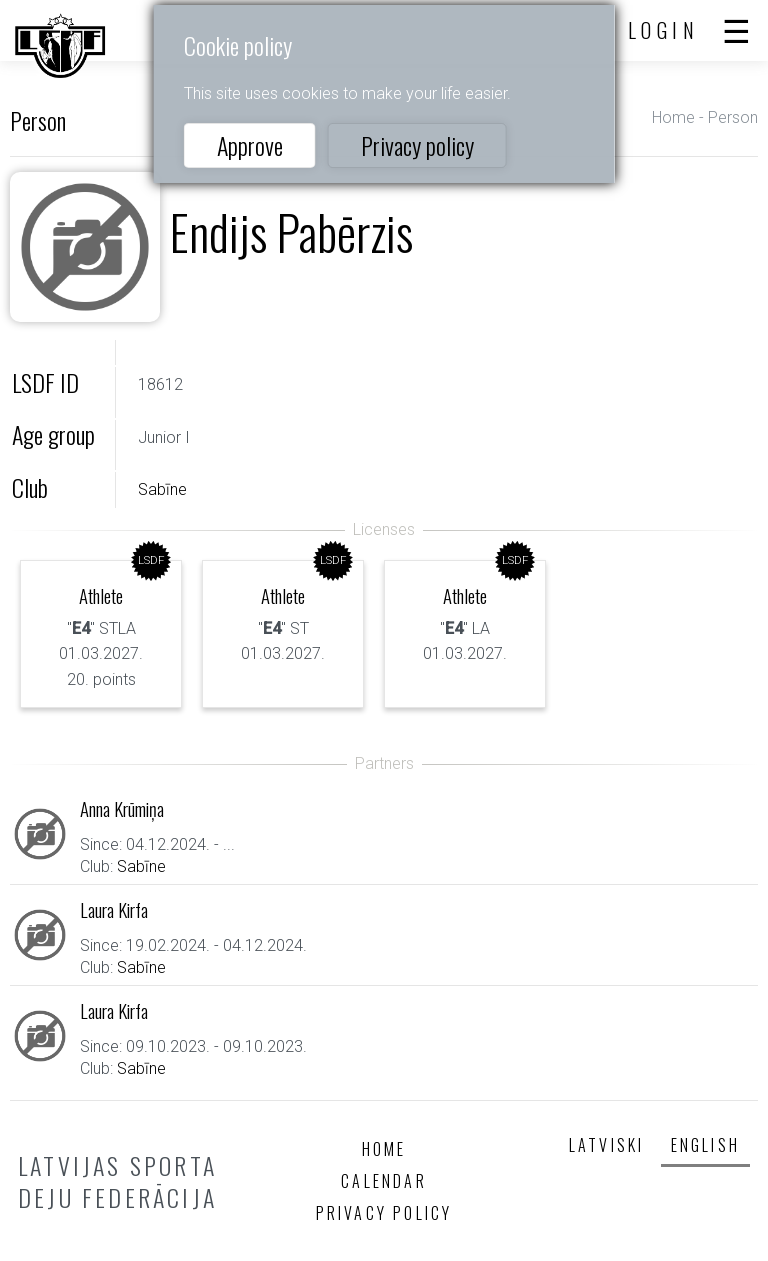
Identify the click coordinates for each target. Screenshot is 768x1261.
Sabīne (162, 489)
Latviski (607, 1145)
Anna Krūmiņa (122, 808)
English (705, 1145)
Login (664, 30)
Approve (250, 145)
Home (673, 117)
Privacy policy (417, 145)
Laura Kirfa (114, 909)
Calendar (384, 1181)
